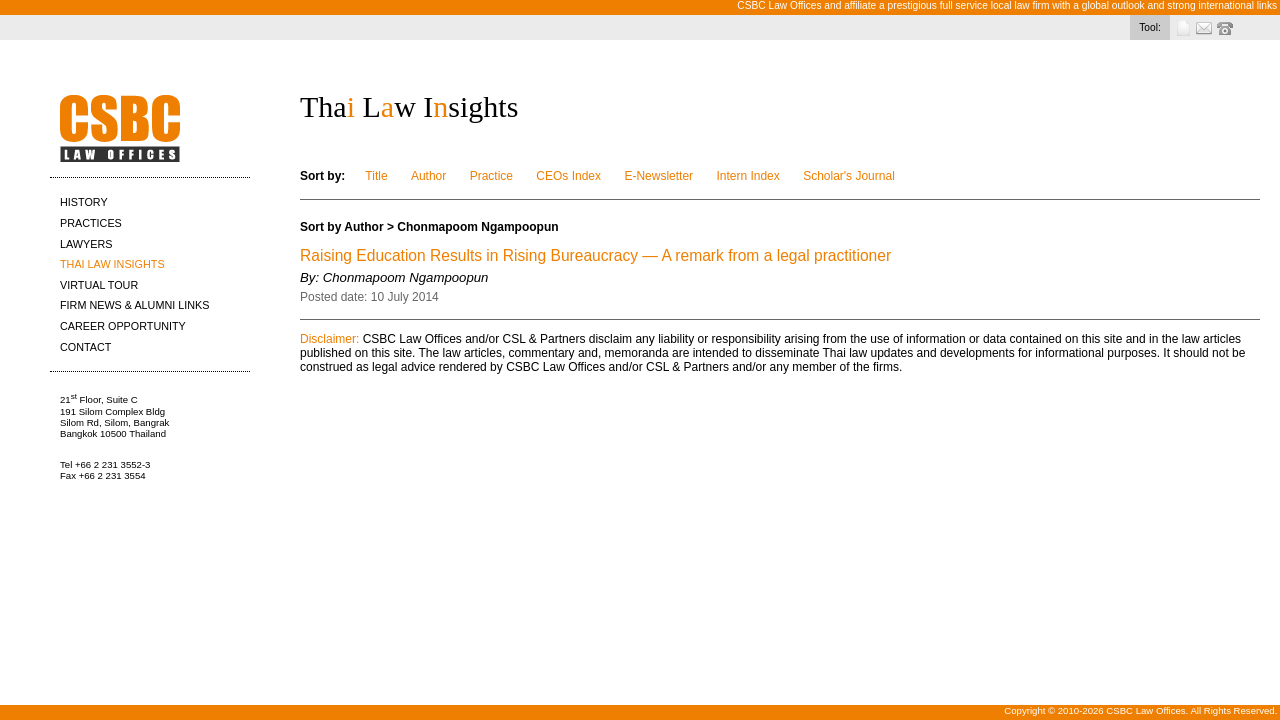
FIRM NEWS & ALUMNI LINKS (134, 305)
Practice (491, 176)
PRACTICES (91, 223)
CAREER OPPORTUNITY (123, 326)
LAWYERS (86, 244)
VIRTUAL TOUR (99, 285)
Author (428, 176)
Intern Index (747, 176)
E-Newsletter (658, 176)
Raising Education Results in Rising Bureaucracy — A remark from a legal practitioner (595, 255)
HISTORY (84, 202)
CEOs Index (568, 176)
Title (376, 176)
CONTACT (85, 347)
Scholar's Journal (849, 176)
